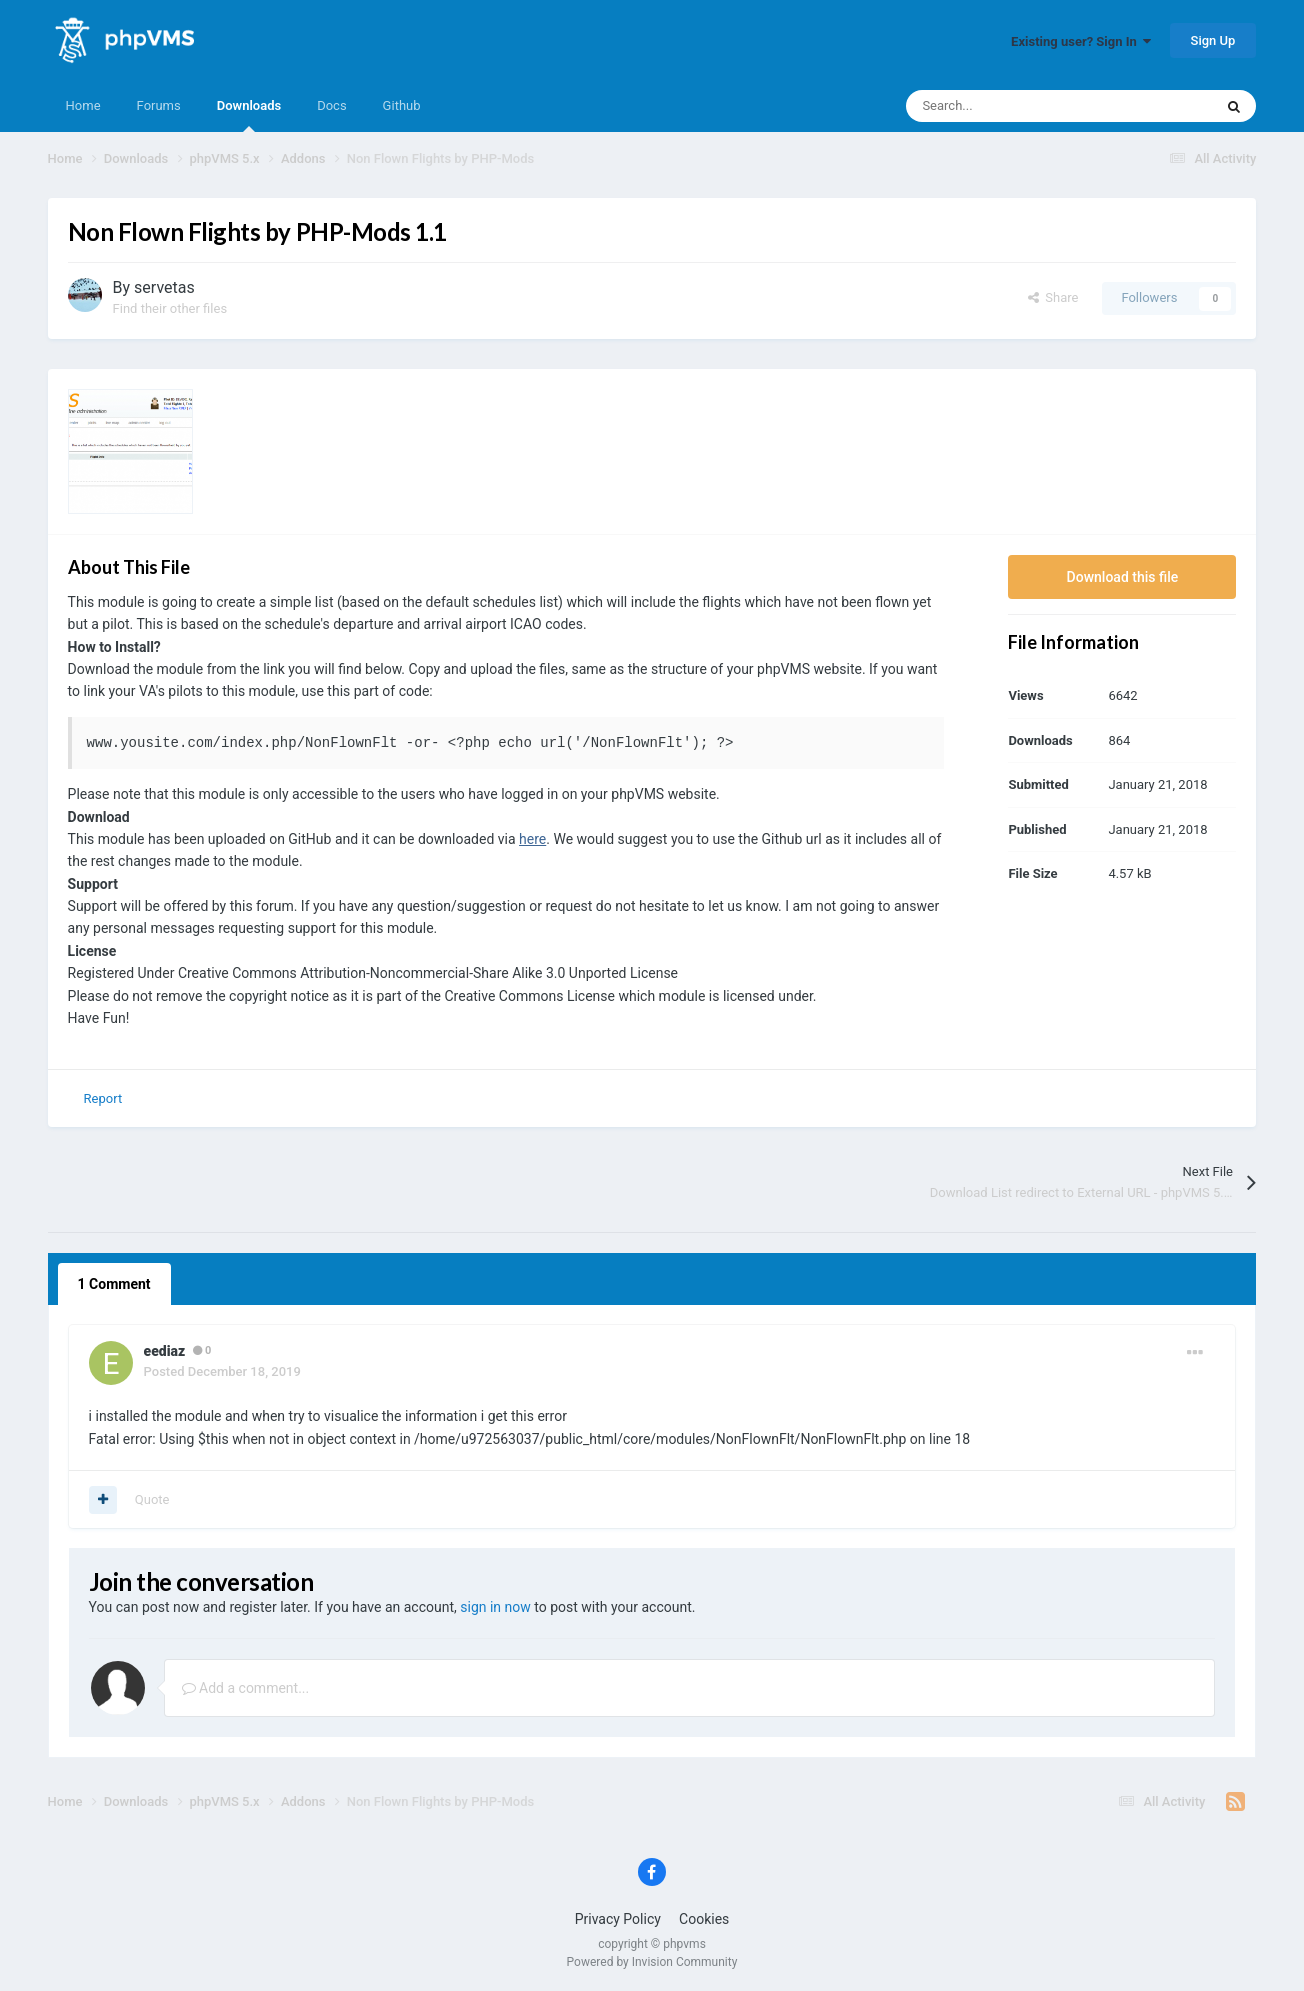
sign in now (495, 1607)
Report (103, 1098)
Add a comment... (246, 1688)
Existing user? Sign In (1081, 41)
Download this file (1123, 577)
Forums (159, 105)
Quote (152, 1499)
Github (402, 105)
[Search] (1017, 106)
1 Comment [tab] (114, 1284)
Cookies (704, 1919)
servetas (164, 287)
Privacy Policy (618, 1919)
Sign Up (1213, 40)
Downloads (249, 115)
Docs (331, 105)
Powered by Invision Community (652, 1962)
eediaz (165, 1351)
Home (83, 105)
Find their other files (170, 308)
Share (1053, 297)
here (532, 839)
